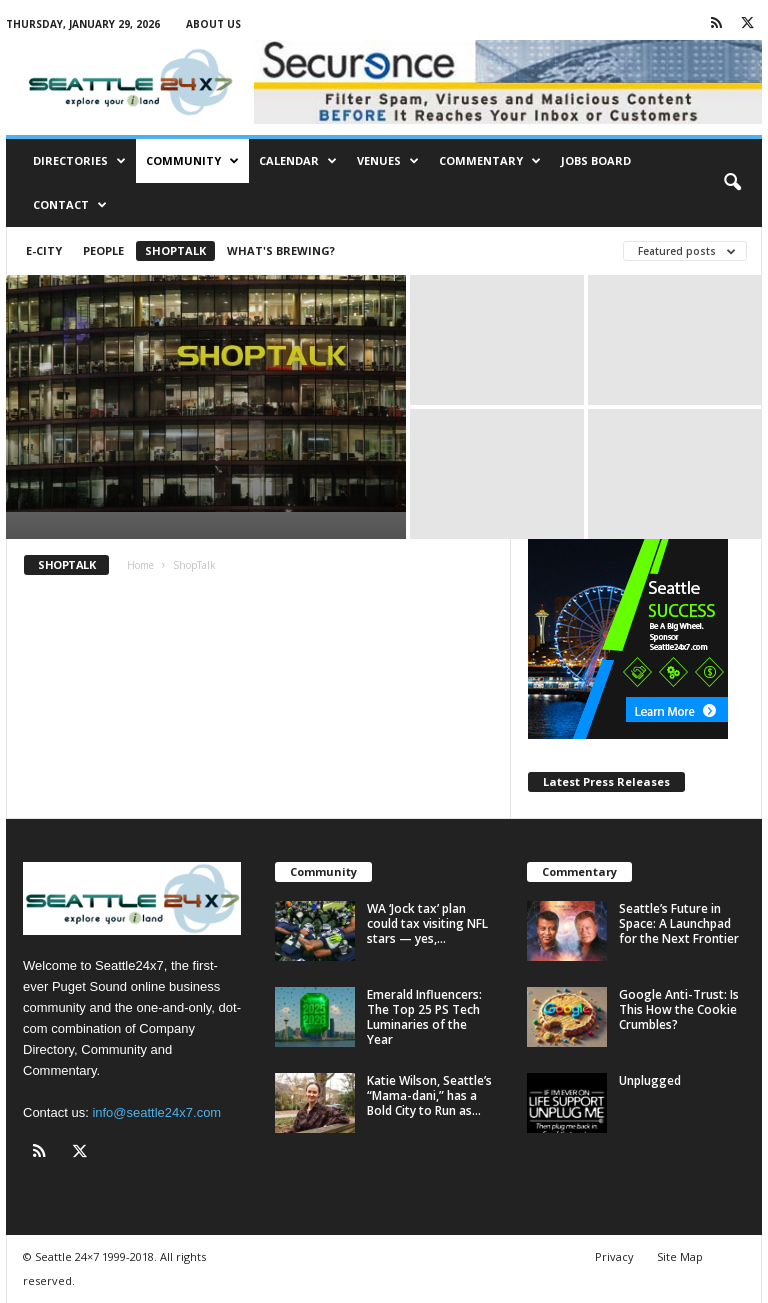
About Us (213, 24)
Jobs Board (596, 160)
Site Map (680, 1256)
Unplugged (650, 1080)
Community (192, 161)
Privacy (614, 1256)
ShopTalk (175, 250)
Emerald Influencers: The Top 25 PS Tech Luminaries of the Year (424, 1017)
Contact (70, 205)
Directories (79, 161)
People (103, 250)
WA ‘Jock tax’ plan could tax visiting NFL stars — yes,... (427, 923)
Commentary (490, 161)
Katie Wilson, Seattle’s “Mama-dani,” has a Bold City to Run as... (429, 1095)
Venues (388, 161)
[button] (732, 183)
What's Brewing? (281, 250)
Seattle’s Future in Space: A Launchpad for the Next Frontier (679, 923)
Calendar (298, 161)
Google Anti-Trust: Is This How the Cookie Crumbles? (679, 1009)
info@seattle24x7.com (156, 1112)
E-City (44, 250)
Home (140, 565)
